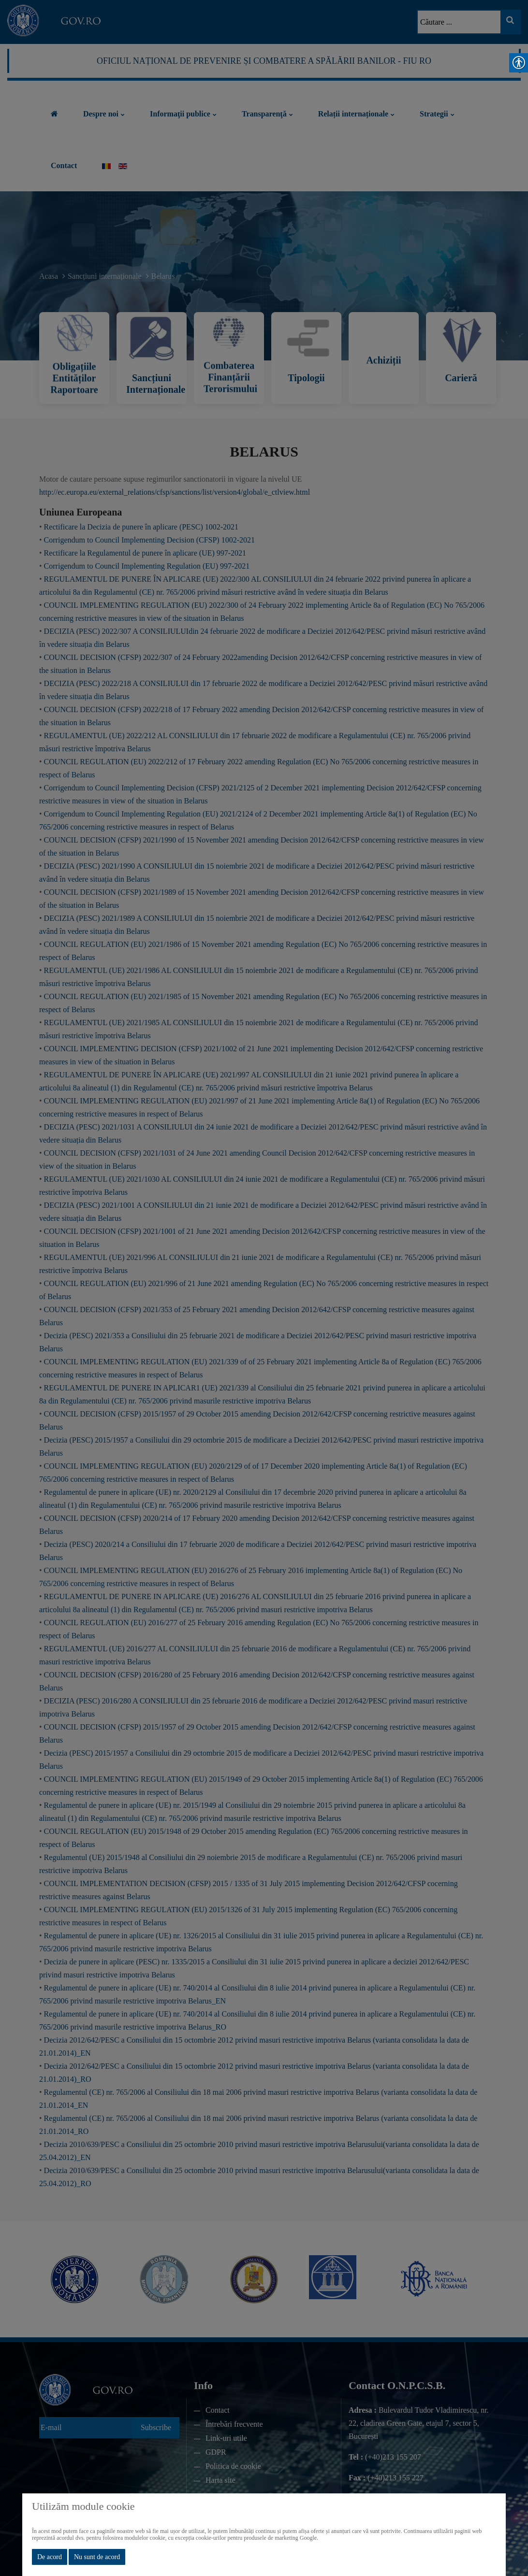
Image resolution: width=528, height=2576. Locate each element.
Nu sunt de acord (97, 2557)
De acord (49, 2557)
